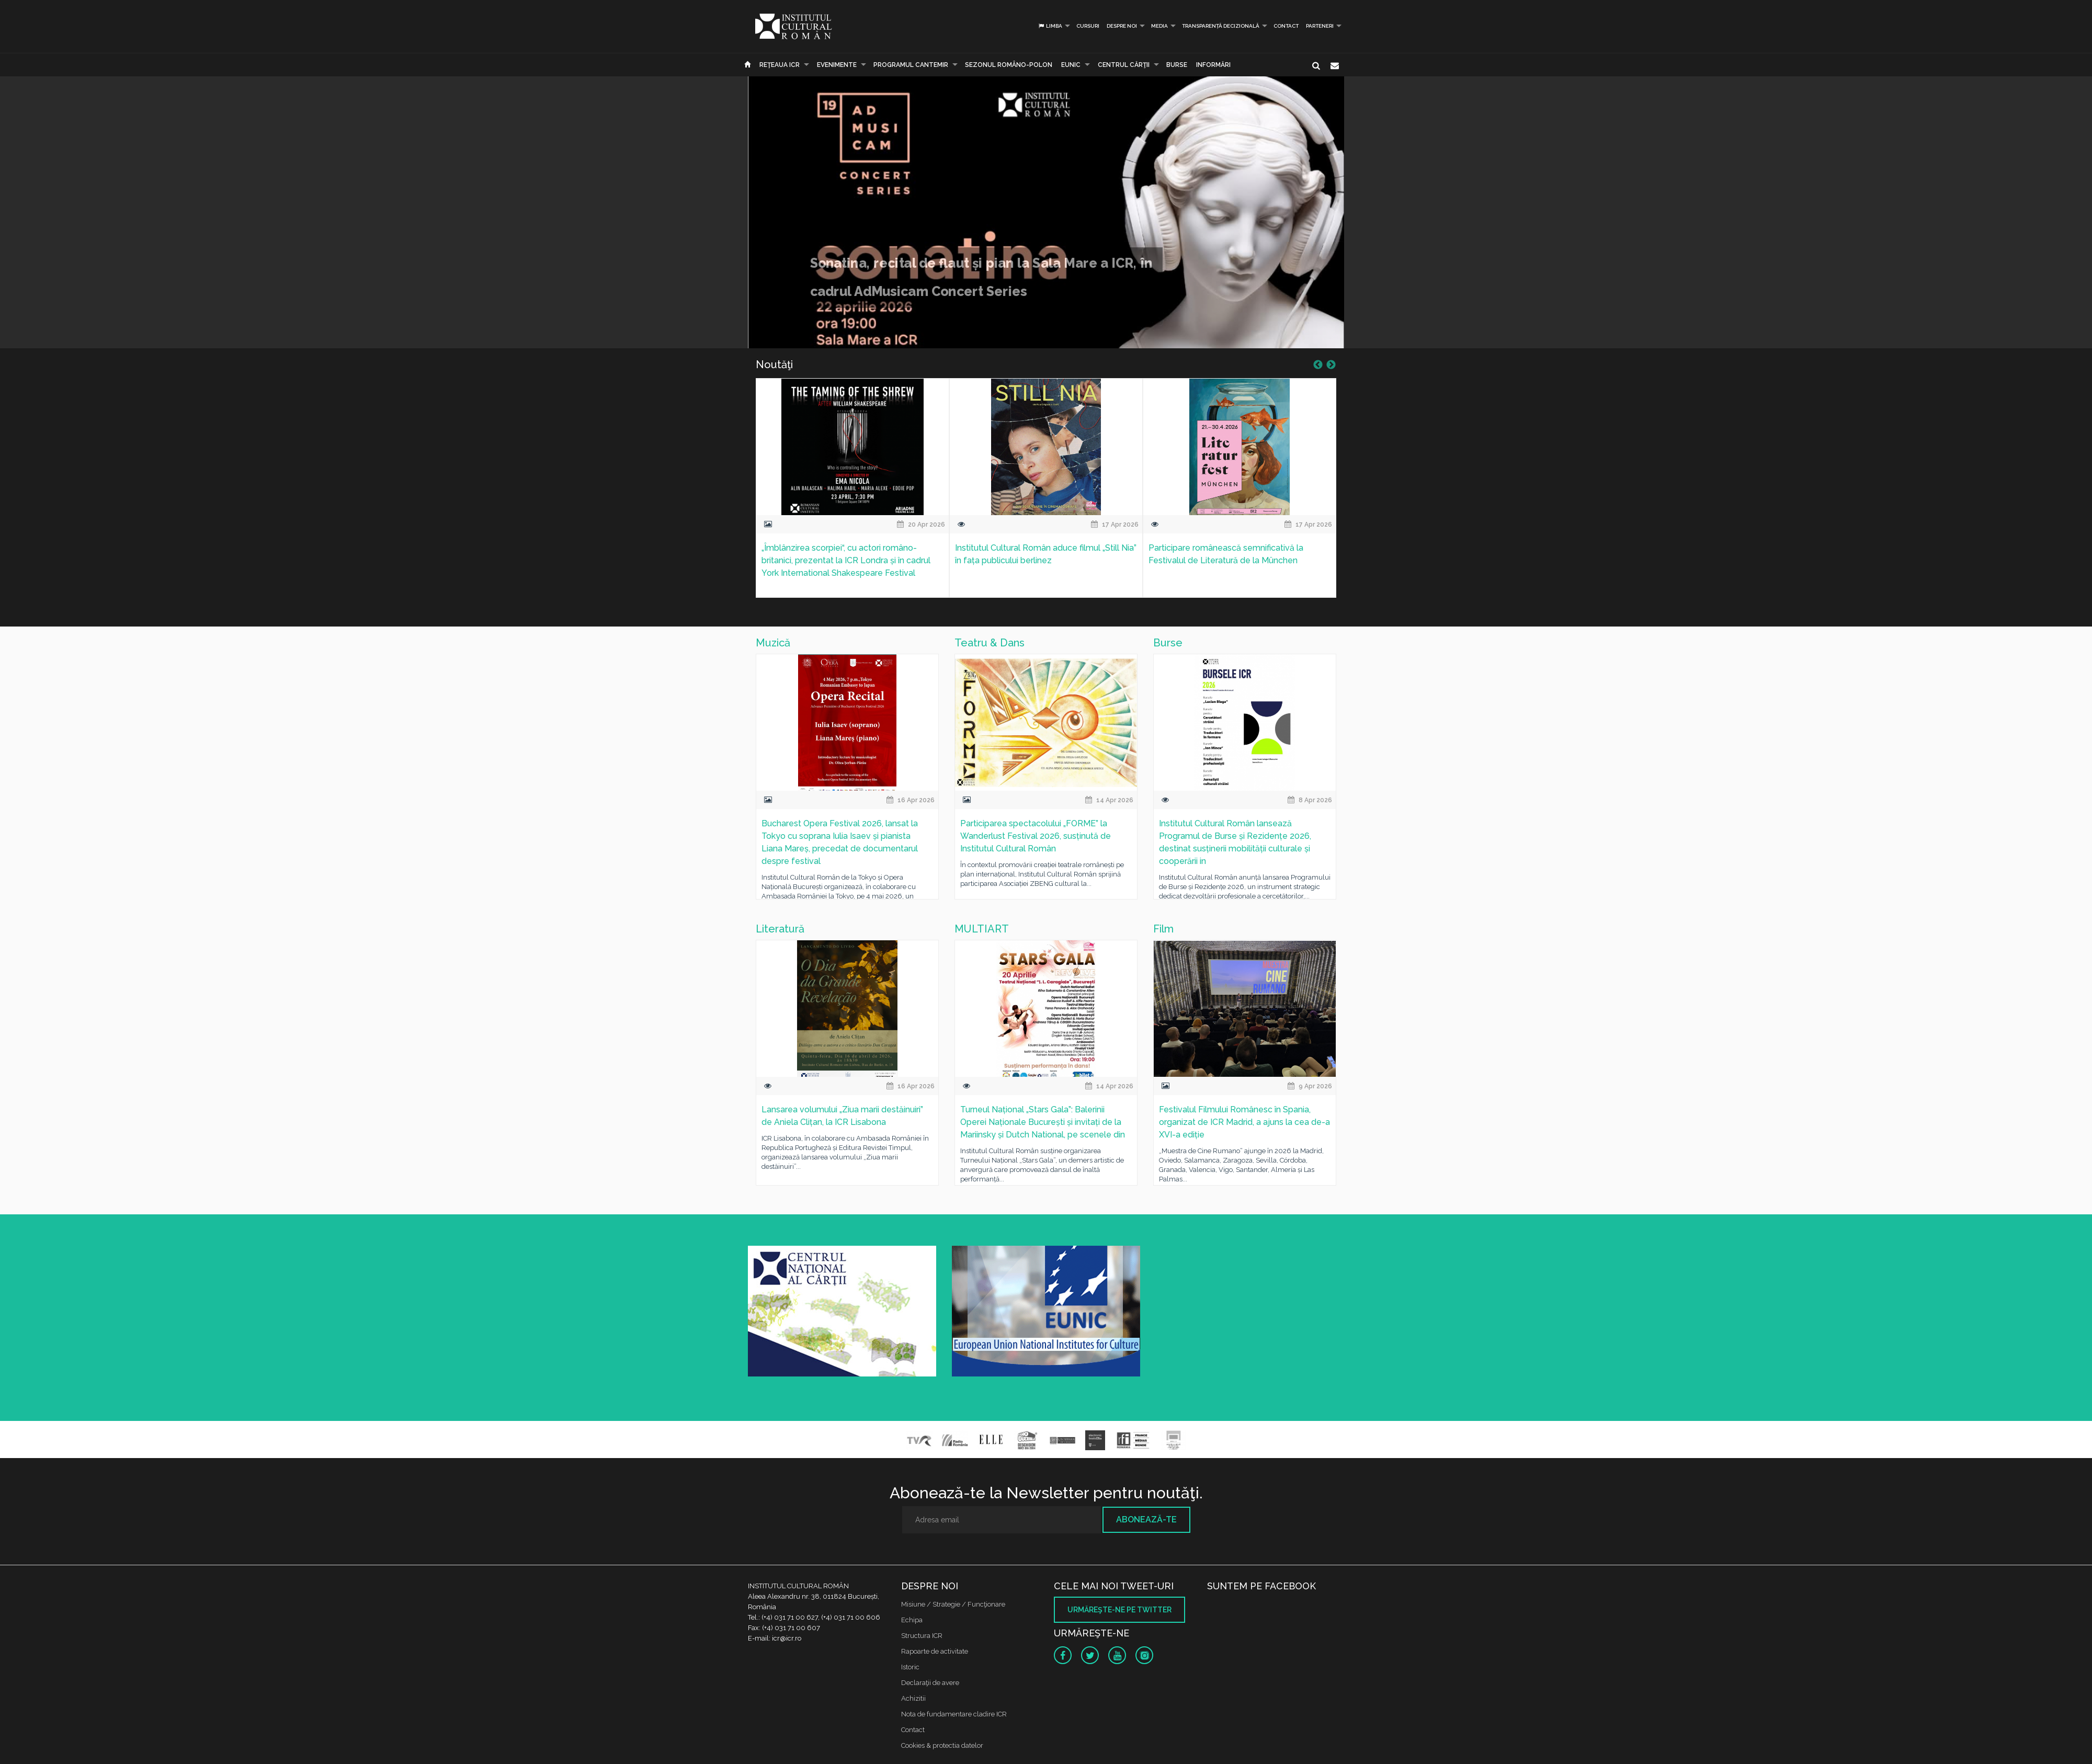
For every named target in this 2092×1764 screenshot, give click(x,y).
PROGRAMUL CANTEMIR (910, 65)
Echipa (912, 1620)
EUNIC (1071, 65)
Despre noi (1122, 26)
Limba (1050, 26)
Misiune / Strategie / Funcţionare (953, 1604)
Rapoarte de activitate (934, 1651)
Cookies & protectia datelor (942, 1745)
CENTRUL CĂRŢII (1124, 65)
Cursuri (1087, 26)
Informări (1213, 65)
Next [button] (1331, 365)
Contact (1286, 26)
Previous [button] (1318, 365)
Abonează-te (1146, 1519)
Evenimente (837, 65)
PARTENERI (1320, 26)
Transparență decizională (1220, 26)
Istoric (910, 1667)
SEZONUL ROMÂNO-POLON (1008, 65)
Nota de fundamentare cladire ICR (954, 1714)
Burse (1176, 65)
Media (1159, 26)
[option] (852, 494)
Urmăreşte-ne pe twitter (1119, 1610)
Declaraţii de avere (930, 1683)
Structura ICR (921, 1636)
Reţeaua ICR (779, 65)
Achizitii (913, 1698)
